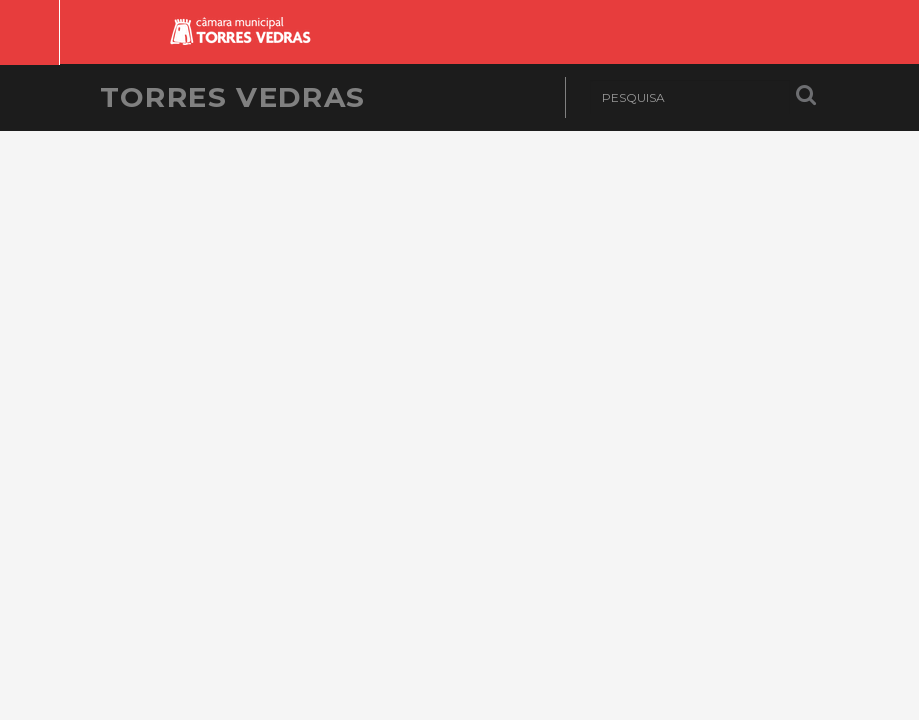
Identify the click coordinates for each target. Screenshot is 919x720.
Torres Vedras (233, 97)
